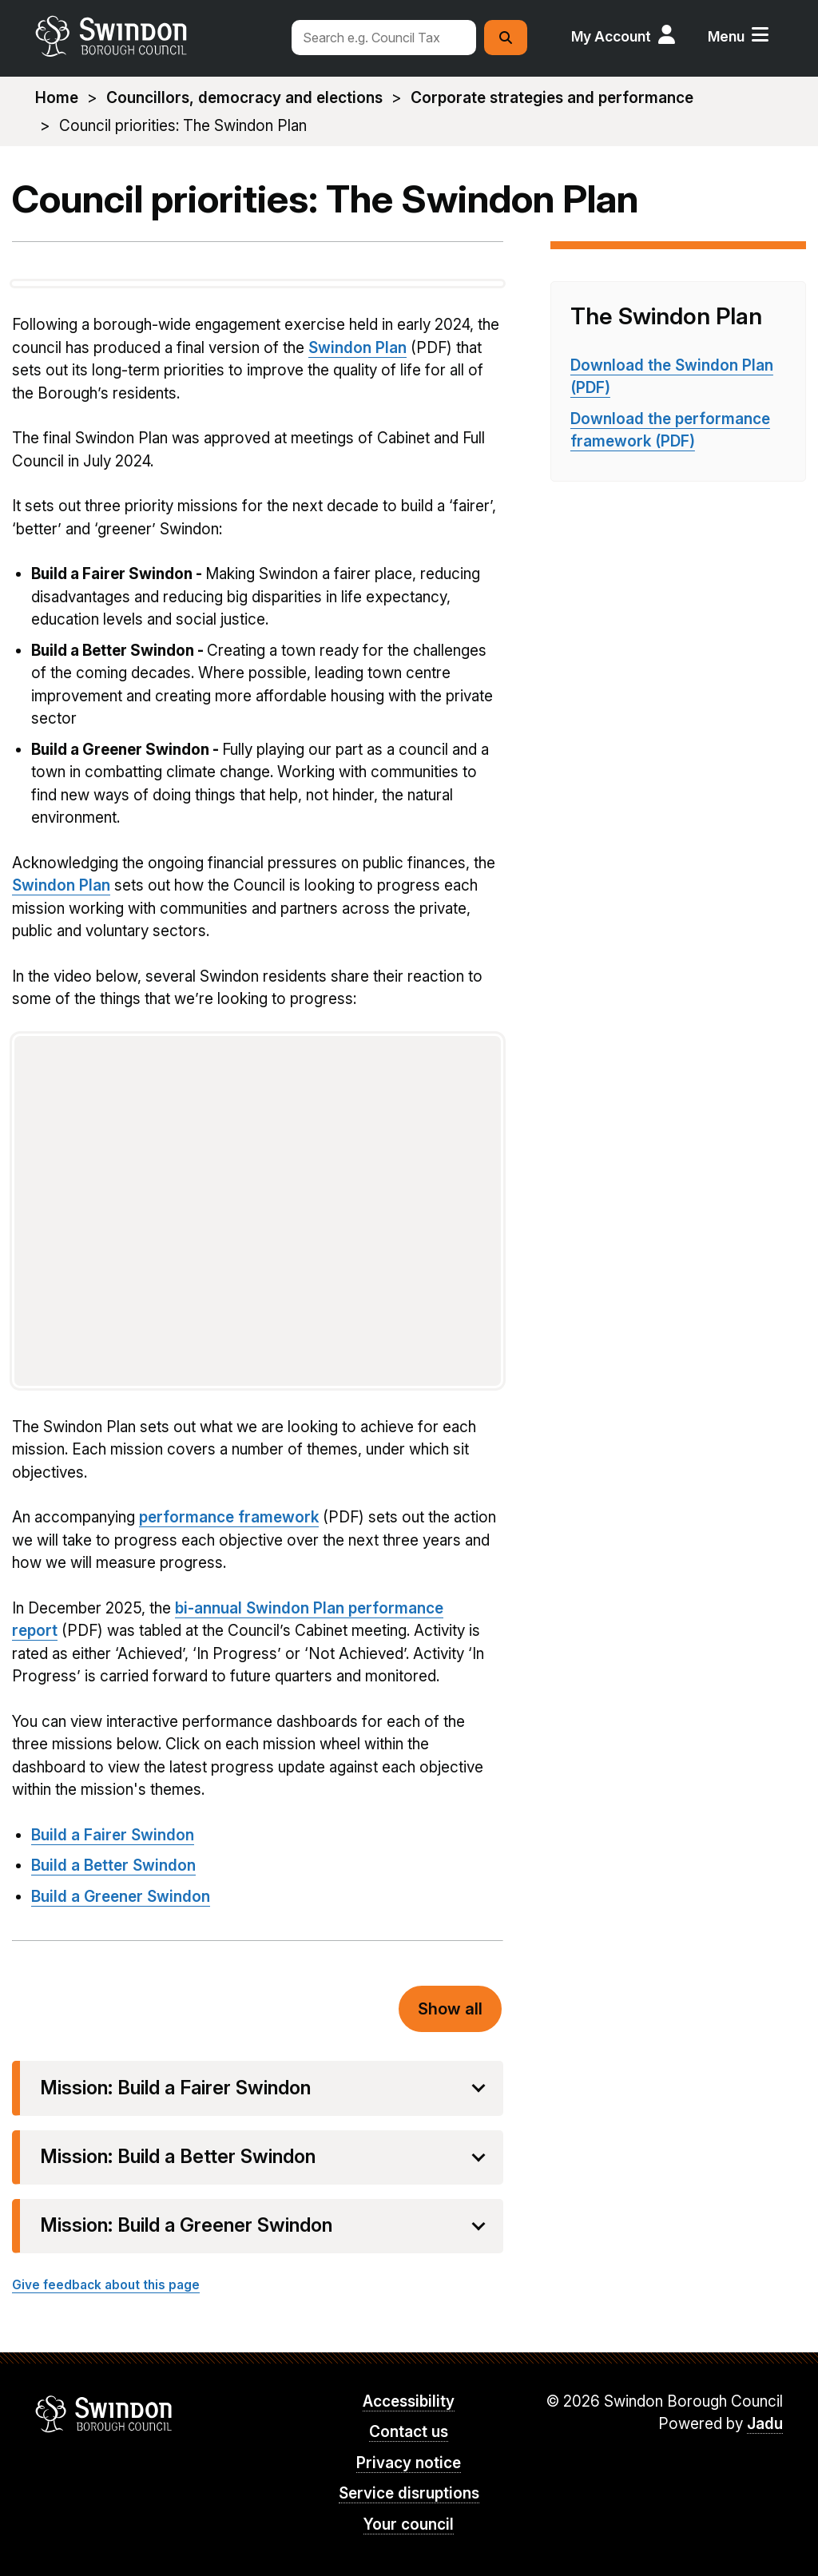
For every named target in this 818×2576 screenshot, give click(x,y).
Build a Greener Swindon (120, 1896)
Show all (450, 2008)
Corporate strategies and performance (552, 98)
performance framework (229, 1517)
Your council (408, 2524)
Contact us (408, 2432)
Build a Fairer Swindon (112, 1835)
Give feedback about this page (106, 2284)
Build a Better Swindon (113, 1865)
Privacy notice (408, 2463)
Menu (726, 36)
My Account (611, 36)
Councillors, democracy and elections (244, 98)
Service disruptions (409, 2493)
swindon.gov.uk (155, 36)
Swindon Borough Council (104, 2414)
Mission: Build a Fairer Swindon (175, 2088)
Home (56, 98)
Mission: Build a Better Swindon (178, 2156)
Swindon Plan (357, 348)
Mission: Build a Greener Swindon (186, 2225)
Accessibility (409, 2401)
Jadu (765, 2424)
